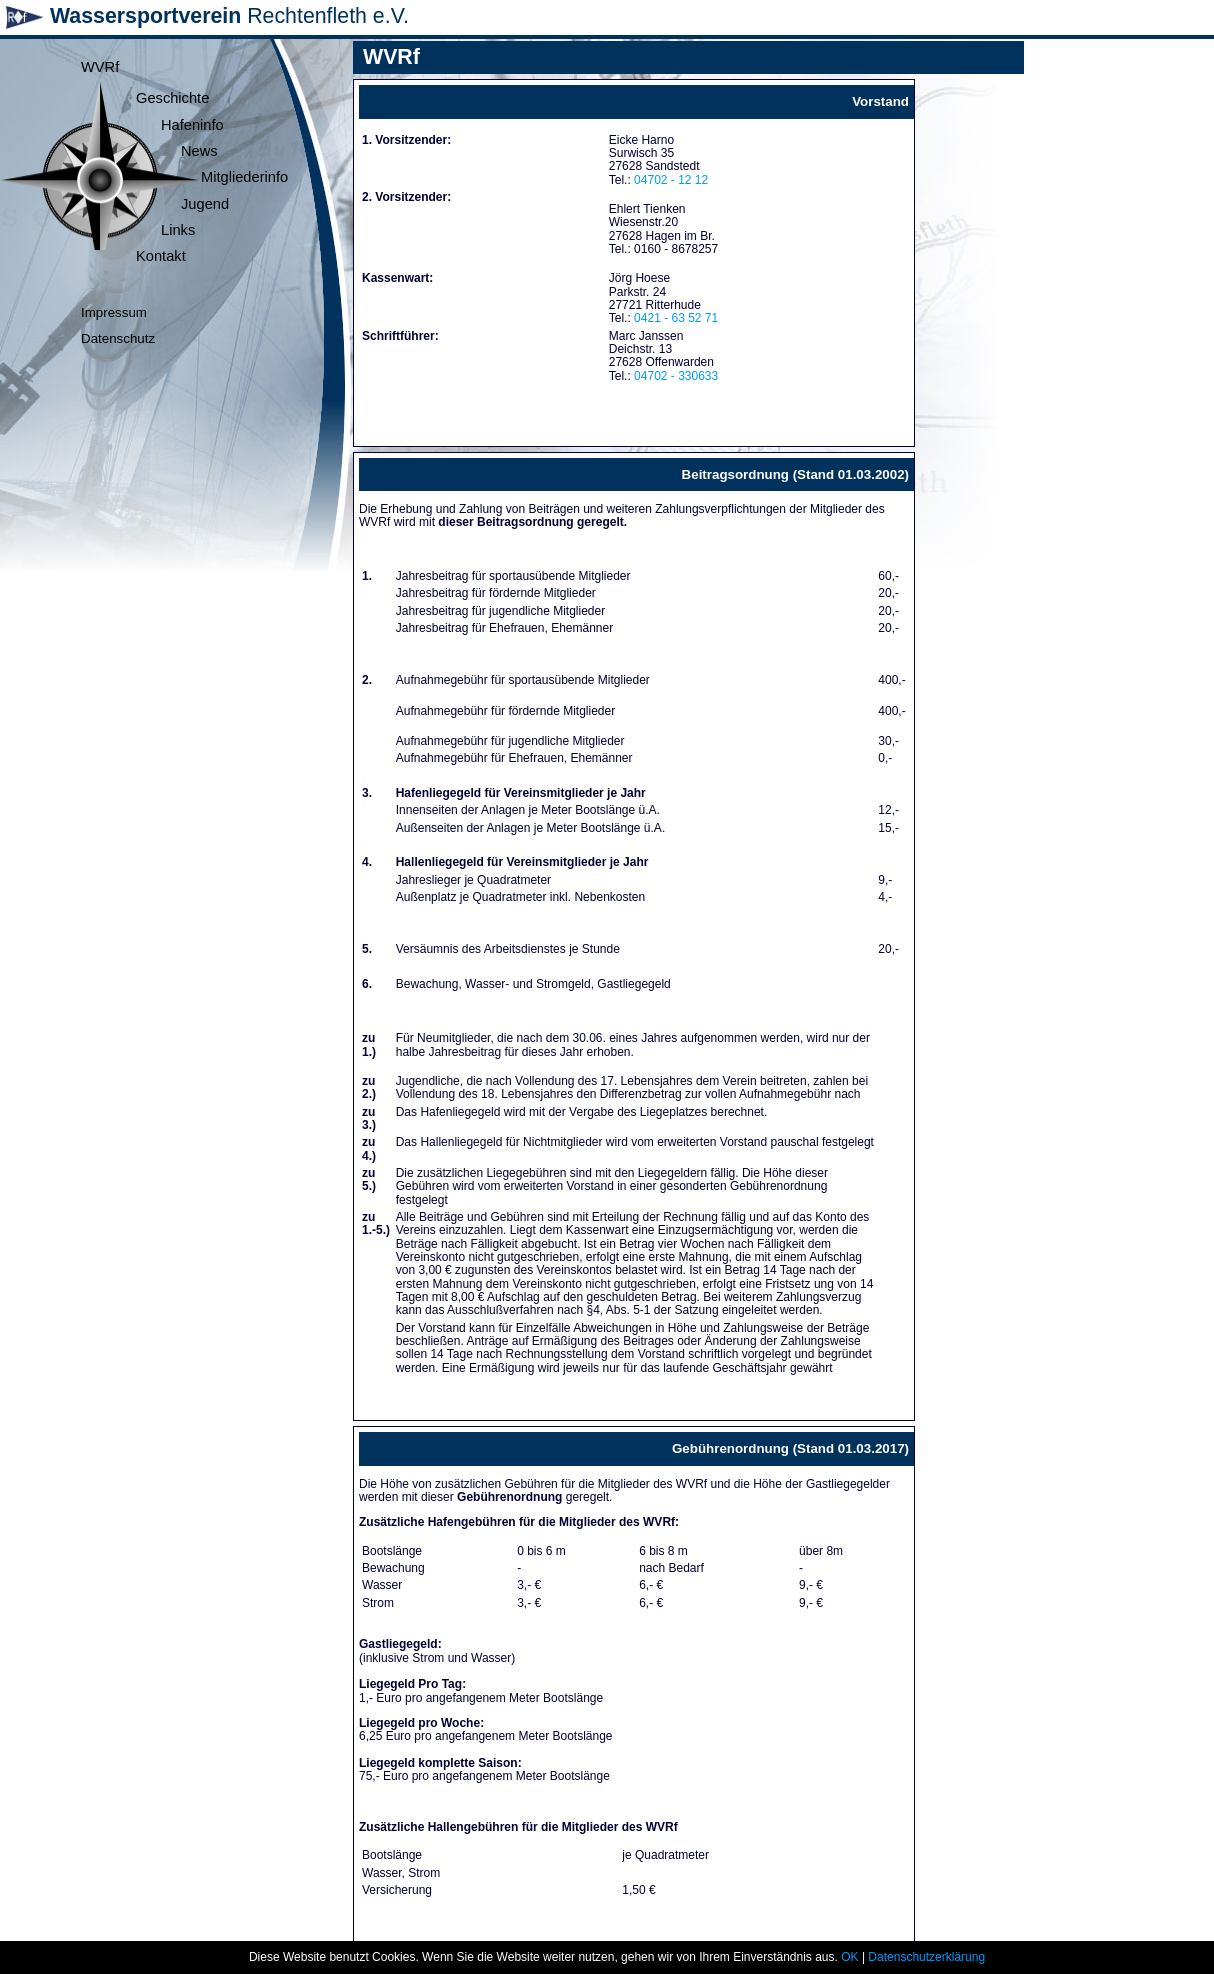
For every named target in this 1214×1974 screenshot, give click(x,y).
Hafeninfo (192, 125)
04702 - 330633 (676, 376)
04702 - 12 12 (671, 180)
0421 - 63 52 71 (676, 318)
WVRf (100, 67)
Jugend (205, 204)
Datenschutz (118, 338)
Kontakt (161, 256)
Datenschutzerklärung (926, 1957)
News (199, 151)
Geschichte (172, 98)
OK (849, 1957)
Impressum (114, 312)
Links (178, 230)
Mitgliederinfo (244, 177)
